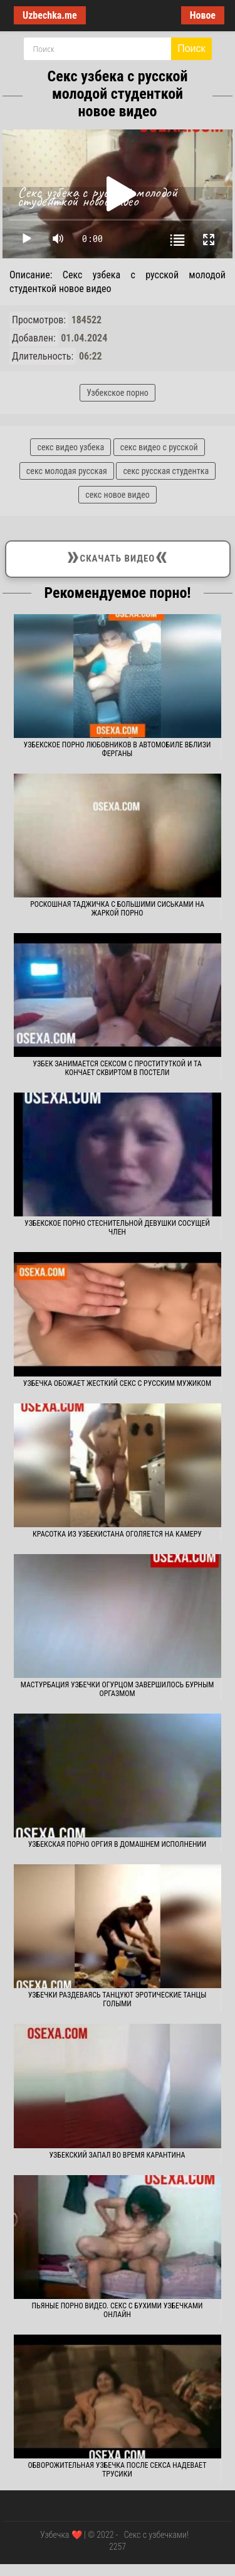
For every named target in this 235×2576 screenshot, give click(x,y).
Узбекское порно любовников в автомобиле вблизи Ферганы (117, 749)
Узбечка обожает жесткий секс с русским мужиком (117, 1383)
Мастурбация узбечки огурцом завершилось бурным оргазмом (117, 1689)
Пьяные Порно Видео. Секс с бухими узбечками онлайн (117, 2310)
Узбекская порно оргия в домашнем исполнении (117, 1844)
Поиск (191, 48)
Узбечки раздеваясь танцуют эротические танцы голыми (117, 1999)
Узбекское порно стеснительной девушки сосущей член (117, 1227)
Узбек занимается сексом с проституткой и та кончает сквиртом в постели (117, 1068)
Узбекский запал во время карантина (117, 2155)
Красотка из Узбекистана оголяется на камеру (117, 1534)
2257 (117, 2547)
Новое (203, 15)
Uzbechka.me (50, 15)
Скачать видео (117, 556)
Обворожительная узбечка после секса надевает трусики (117, 2469)
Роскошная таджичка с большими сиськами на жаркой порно (117, 908)
